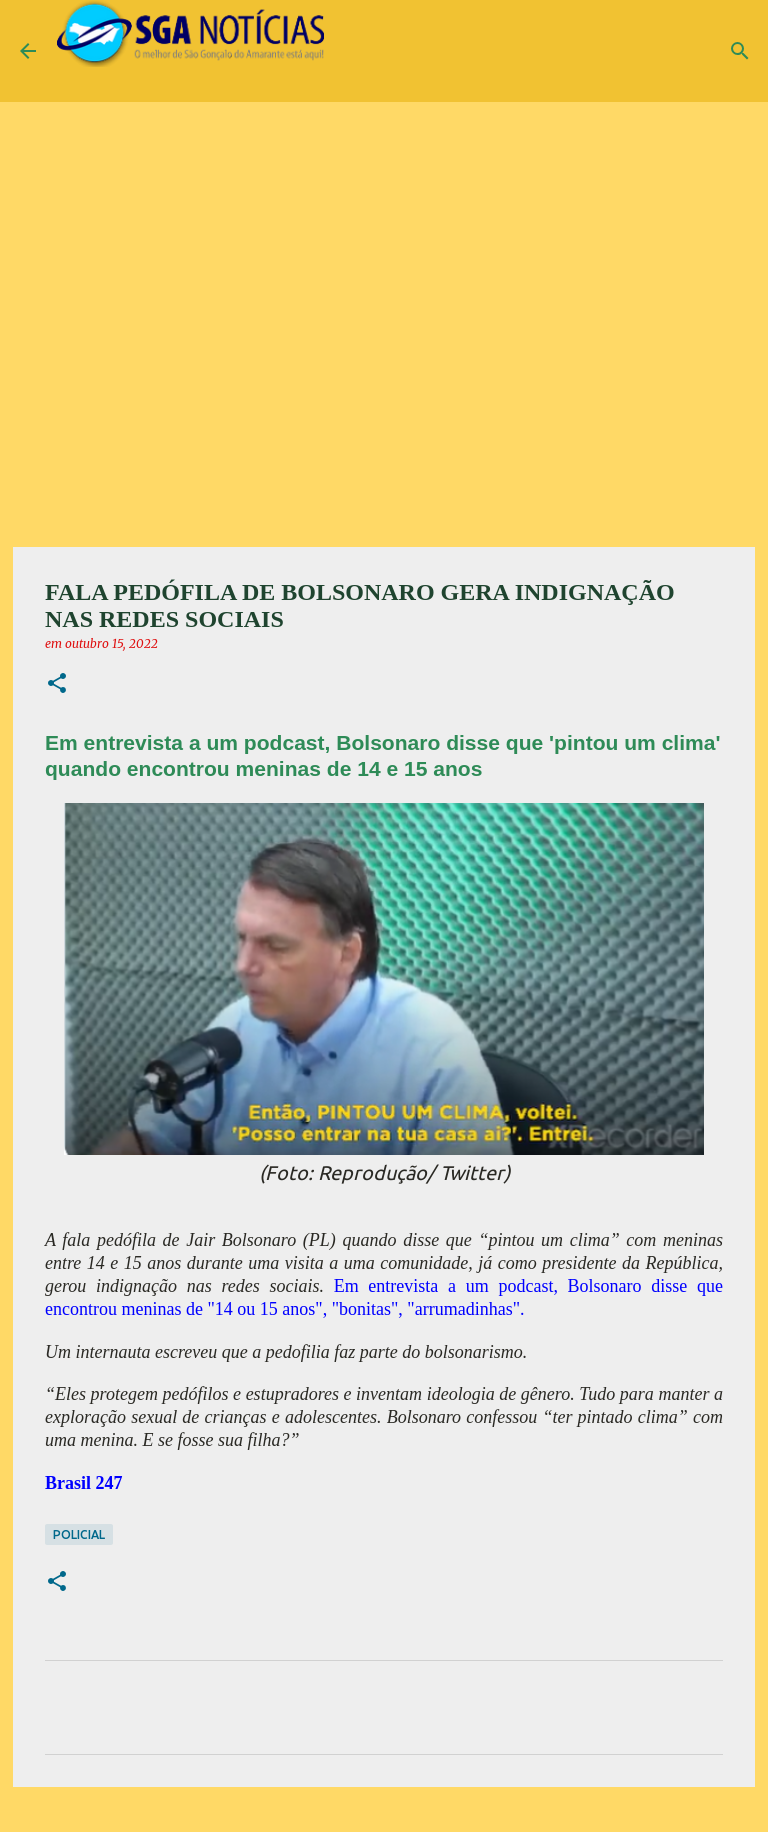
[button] (57, 684)
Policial (79, 1534)
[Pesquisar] (740, 51)
